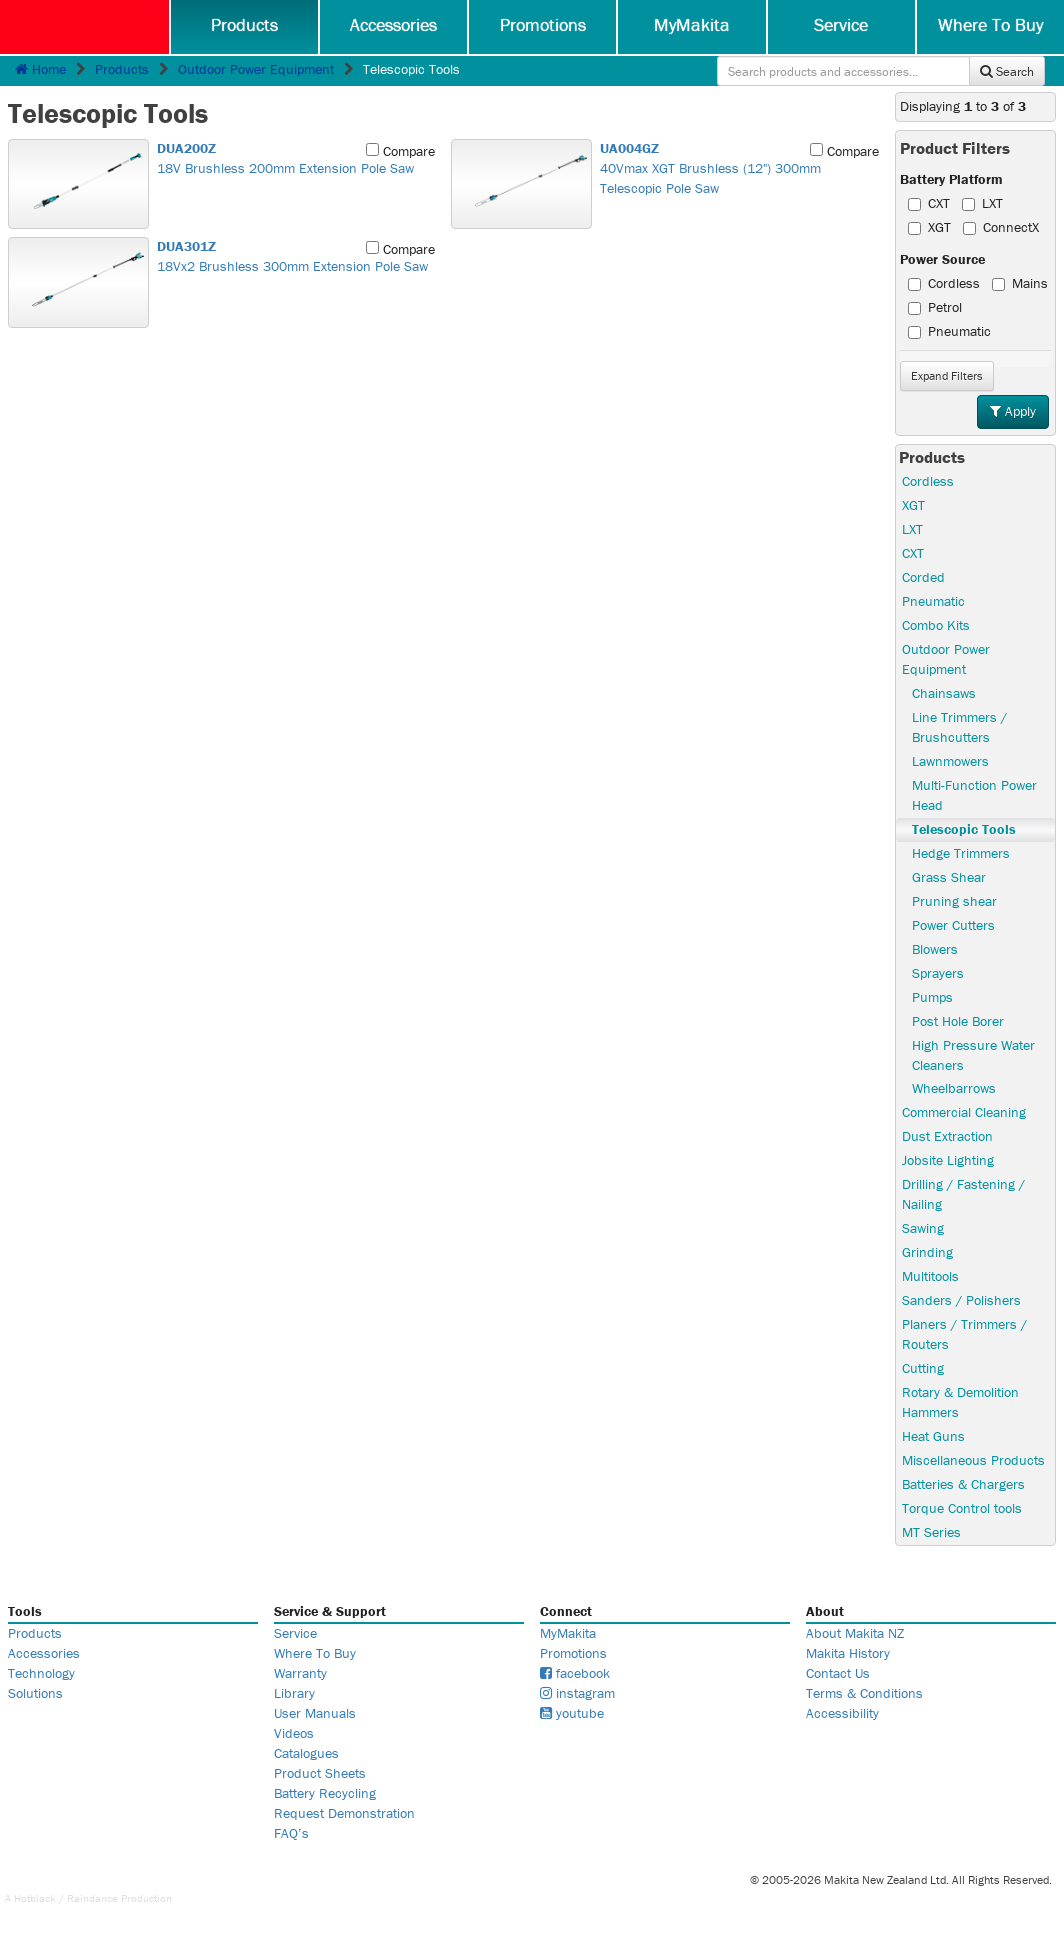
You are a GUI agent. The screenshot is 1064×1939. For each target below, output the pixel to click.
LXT (982, 203)
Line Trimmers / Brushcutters (959, 727)
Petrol (935, 307)
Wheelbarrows (954, 1088)
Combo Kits (936, 625)
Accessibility (842, 1713)
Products (244, 24)
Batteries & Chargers (963, 1484)
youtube (572, 1713)
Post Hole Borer (958, 1021)
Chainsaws (944, 693)
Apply (1013, 411)
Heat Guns (933, 1436)
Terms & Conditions (864, 1693)
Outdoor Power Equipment (256, 69)
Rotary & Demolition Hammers (960, 1402)
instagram (577, 1693)
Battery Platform (951, 179)
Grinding (927, 1252)
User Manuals (315, 1713)
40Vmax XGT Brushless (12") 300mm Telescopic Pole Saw (736, 168)
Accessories (393, 24)
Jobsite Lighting (948, 1160)
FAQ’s (291, 1833)
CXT (929, 203)
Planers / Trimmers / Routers (964, 1334)
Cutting (923, 1368)
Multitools (930, 1276)
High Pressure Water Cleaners (973, 1055)
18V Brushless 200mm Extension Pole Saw (293, 158)
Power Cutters (953, 925)
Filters (947, 375)
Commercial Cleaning (964, 1112)
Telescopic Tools (964, 829)
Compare (400, 151)
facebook (575, 1673)
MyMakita (692, 24)
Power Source (942, 259)
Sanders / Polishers (961, 1300)
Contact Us (838, 1673)
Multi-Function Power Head (974, 795)
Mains (1020, 283)
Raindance (92, 1898)
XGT (929, 227)
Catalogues (306, 1753)
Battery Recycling (325, 1793)
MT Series (931, 1532)
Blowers (935, 949)
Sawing (923, 1228)
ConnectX (1001, 227)
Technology (41, 1673)
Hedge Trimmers (961, 853)
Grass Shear (949, 877)
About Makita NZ (855, 1633)
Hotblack (35, 1898)
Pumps (932, 997)
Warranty (300, 1673)
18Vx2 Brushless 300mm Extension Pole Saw (293, 256)
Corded (923, 577)
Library (294, 1693)
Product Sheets (320, 1773)
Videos (294, 1733)
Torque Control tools (962, 1508)
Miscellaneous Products (973, 1460)
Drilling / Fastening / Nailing (963, 1194)
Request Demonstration (344, 1813)
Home (40, 69)
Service (841, 24)
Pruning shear (954, 901)
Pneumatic (949, 331)
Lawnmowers (950, 761)
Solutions (35, 1693)
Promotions (543, 24)
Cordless (944, 283)
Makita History (848, 1653)
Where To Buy (990, 24)
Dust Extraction (947, 1136)
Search (1007, 71)
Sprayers (938, 973)
